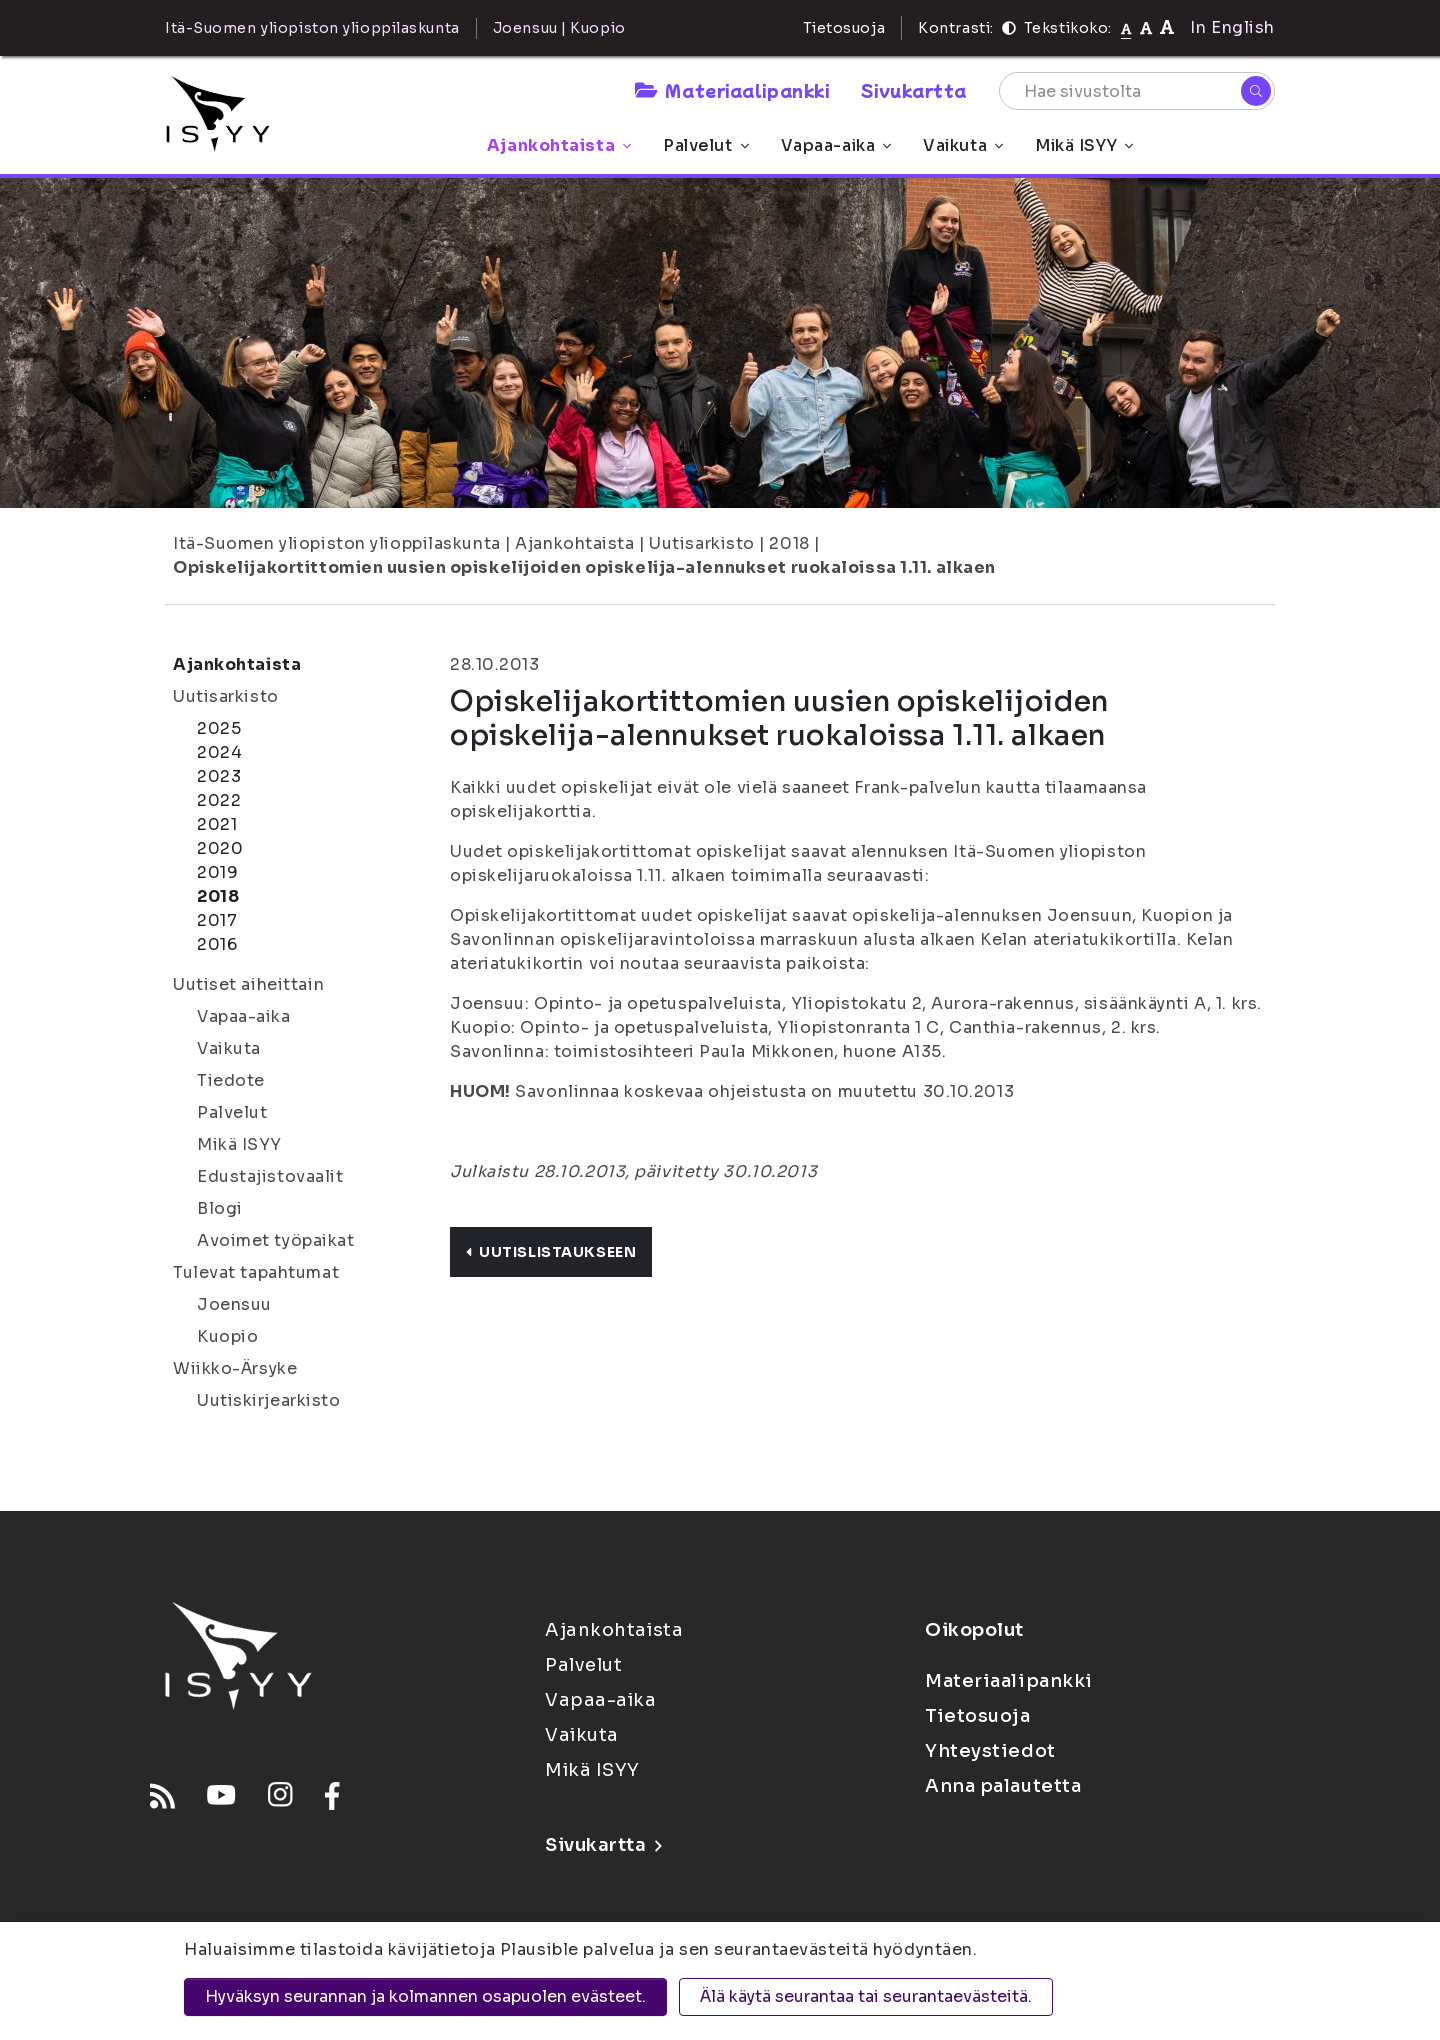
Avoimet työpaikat (276, 1240)
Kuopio (227, 1336)
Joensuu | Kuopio (559, 28)
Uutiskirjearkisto (269, 1400)
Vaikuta (963, 145)
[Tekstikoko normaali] (1126, 28)
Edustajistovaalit (270, 1176)
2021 (217, 824)
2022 (219, 800)
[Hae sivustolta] (1137, 91)
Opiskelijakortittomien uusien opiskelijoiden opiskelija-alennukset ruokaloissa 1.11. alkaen (584, 567)
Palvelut (705, 145)
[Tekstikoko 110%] (1146, 27)
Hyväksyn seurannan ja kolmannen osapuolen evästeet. (425, 1996)
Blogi (220, 1208)
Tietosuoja (844, 28)
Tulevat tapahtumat (256, 1272)
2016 (217, 944)
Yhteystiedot (990, 1751)
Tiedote (231, 1080)
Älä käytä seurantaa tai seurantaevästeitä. (866, 1996)
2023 (219, 776)
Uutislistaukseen (551, 1252)
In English (1232, 27)
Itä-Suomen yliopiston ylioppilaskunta (337, 543)
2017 (217, 920)
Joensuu (234, 1304)
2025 (219, 728)
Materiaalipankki (732, 90)
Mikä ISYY (1084, 145)
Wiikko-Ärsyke (235, 1368)
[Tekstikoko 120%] (1167, 27)
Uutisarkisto (702, 543)
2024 (219, 752)
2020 (220, 848)
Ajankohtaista (559, 145)
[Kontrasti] (1009, 28)
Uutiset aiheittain (248, 984)
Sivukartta (914, 90)
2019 (217, 872)
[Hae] (1256, 91)
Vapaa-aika (836, 145)
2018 (789, 543)
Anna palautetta (1003, 1786)
